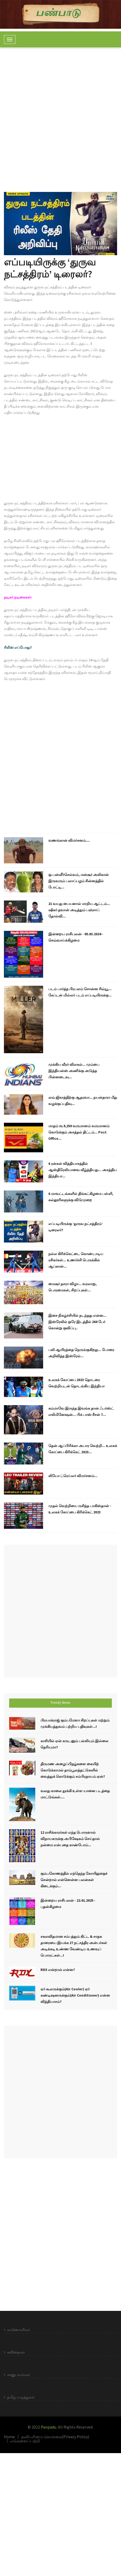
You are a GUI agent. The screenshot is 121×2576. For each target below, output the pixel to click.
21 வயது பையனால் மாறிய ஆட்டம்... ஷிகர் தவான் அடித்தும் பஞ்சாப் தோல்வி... (79, 910)
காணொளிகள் (18, 2329)
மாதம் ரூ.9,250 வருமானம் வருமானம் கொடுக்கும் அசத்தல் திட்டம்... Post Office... (79, 1132)
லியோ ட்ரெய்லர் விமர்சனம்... (72, 1475)
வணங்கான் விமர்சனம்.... (69, 840)
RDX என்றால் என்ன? (58, 1969)
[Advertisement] (60, 115)
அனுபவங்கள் (18, 2374)
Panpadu (48, 2427)
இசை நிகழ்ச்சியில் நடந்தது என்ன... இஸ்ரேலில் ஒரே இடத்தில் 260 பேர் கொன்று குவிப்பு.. (77, 1321)
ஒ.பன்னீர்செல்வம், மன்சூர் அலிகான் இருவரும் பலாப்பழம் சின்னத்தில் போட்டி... (78, 881)
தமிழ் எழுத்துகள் (21, 2397)
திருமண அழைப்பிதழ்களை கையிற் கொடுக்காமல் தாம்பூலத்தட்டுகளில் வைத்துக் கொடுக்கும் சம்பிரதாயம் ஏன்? (73, 1770)
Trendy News (60, 1702)
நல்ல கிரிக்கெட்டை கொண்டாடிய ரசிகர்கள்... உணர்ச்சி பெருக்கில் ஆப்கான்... (75, 1260)
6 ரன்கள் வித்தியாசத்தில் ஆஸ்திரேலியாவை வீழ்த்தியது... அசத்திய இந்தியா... (82, 1169)
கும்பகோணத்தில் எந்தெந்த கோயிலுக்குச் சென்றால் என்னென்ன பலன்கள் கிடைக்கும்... (74, 1879)
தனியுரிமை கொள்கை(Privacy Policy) (55, 2437)
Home (9, 2437)
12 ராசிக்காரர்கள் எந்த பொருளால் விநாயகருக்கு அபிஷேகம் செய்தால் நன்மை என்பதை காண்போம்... (70, 1838)
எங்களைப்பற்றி (25, 2441)
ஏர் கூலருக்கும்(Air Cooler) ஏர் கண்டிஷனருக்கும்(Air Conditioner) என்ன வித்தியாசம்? (75, 1995)
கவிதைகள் (16, 2352)
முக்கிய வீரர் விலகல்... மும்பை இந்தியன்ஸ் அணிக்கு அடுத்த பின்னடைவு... (73, 1070)
